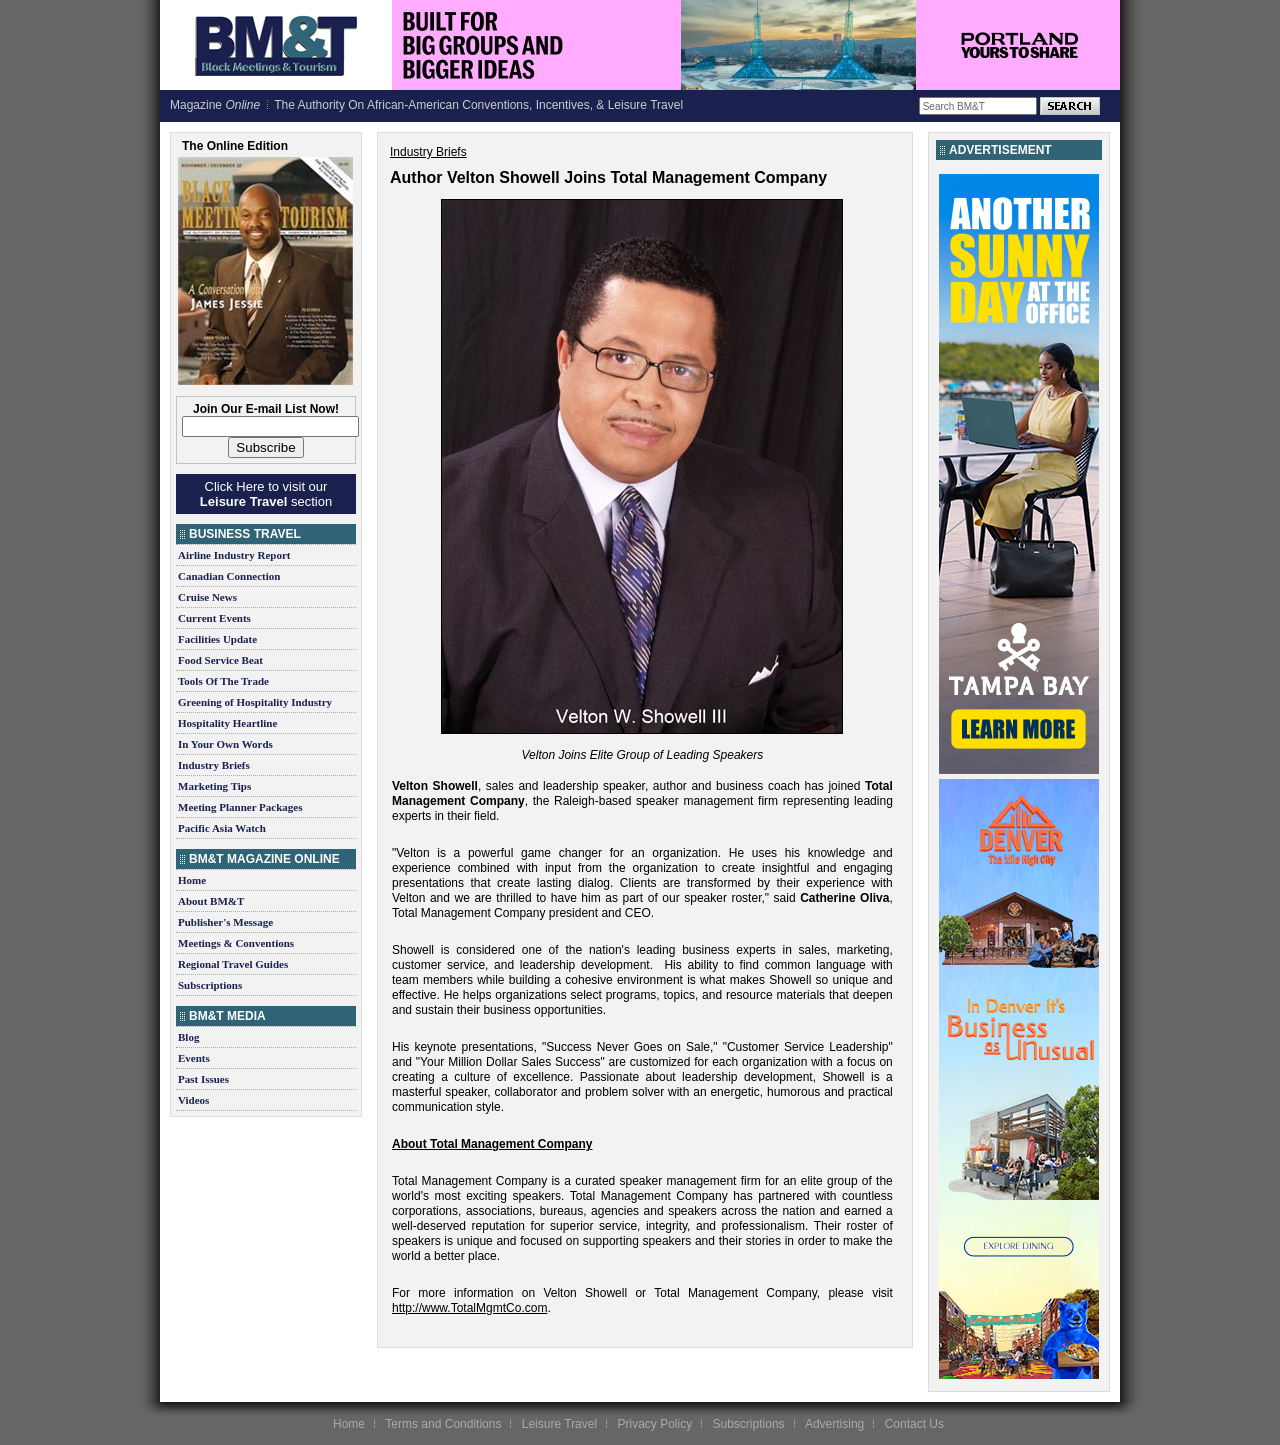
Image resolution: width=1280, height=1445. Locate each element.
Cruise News (207, 597)
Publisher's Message (225, 922)
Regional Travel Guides (233, 964)
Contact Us (914, 1424)
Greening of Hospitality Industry (255, 702)
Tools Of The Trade (223, 681)
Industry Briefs (214, 765)
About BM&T (211, 901)
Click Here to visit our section (266, 494)
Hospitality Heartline (227, 723)
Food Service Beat (220, 660)
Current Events (214, 618)
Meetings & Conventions (236, 943)
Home (192, 880)
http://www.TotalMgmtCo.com (469, 1308)
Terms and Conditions (443, 1424)
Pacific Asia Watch (222, 828)
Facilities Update (217, 639)
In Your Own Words (225, 744)
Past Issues (203, 1079)
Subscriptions (210, 985)
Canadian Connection (229, 576)
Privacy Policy (654, 1424)
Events (194, 1058)
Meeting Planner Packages (240, 807)
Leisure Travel (559, 1424)
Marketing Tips (214, 786)
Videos (193, 1100)
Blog (188, 1037)
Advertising (834, 1424)
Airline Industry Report (234, 555)
